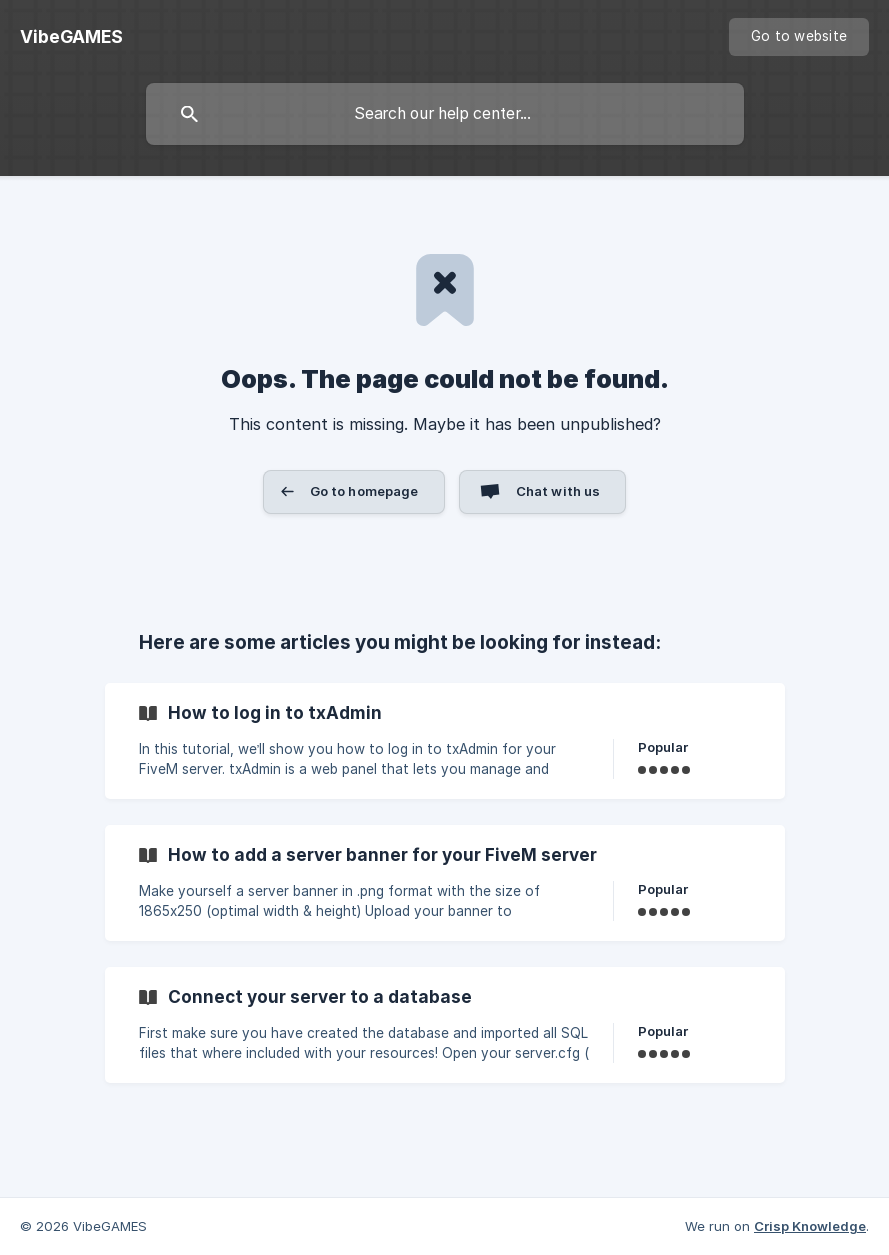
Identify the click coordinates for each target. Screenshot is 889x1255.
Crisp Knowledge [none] (810, 1226)
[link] (445, 741)
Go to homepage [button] (364, 491)
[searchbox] (445, 114)
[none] (71, 37)
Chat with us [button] (558, 491)
